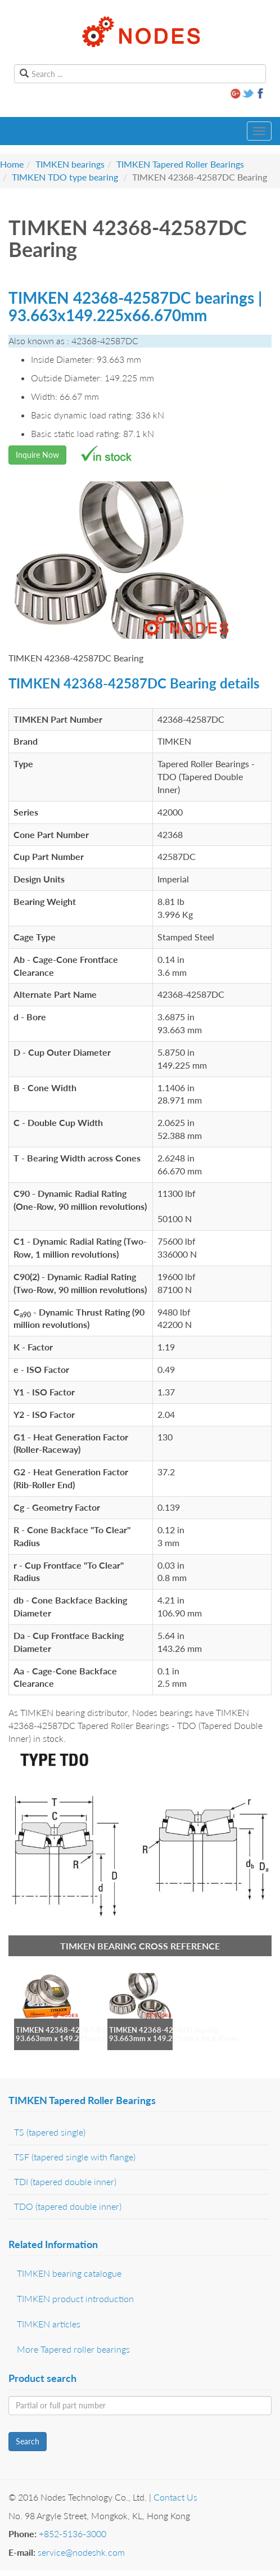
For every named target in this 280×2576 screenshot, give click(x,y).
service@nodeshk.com (81, 2552)
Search (27, 2441)
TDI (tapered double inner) (65, 2181)
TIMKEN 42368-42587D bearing (163, 2029)
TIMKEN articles (48, 2323)
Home (12, 164)
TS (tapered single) (49, 2132)
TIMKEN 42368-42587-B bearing (71, 2029)
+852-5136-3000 (72, 2533)
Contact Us (175, 2497)
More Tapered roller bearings (73, 2349)
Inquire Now (37, 455)
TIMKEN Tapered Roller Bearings (180, 164)
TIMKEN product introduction (75, 2298)
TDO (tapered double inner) (67, 2206)
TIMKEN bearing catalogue (69, 2273)
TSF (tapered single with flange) (75, 2156)
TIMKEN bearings (70, 164)
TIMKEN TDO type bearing (65, 177)
